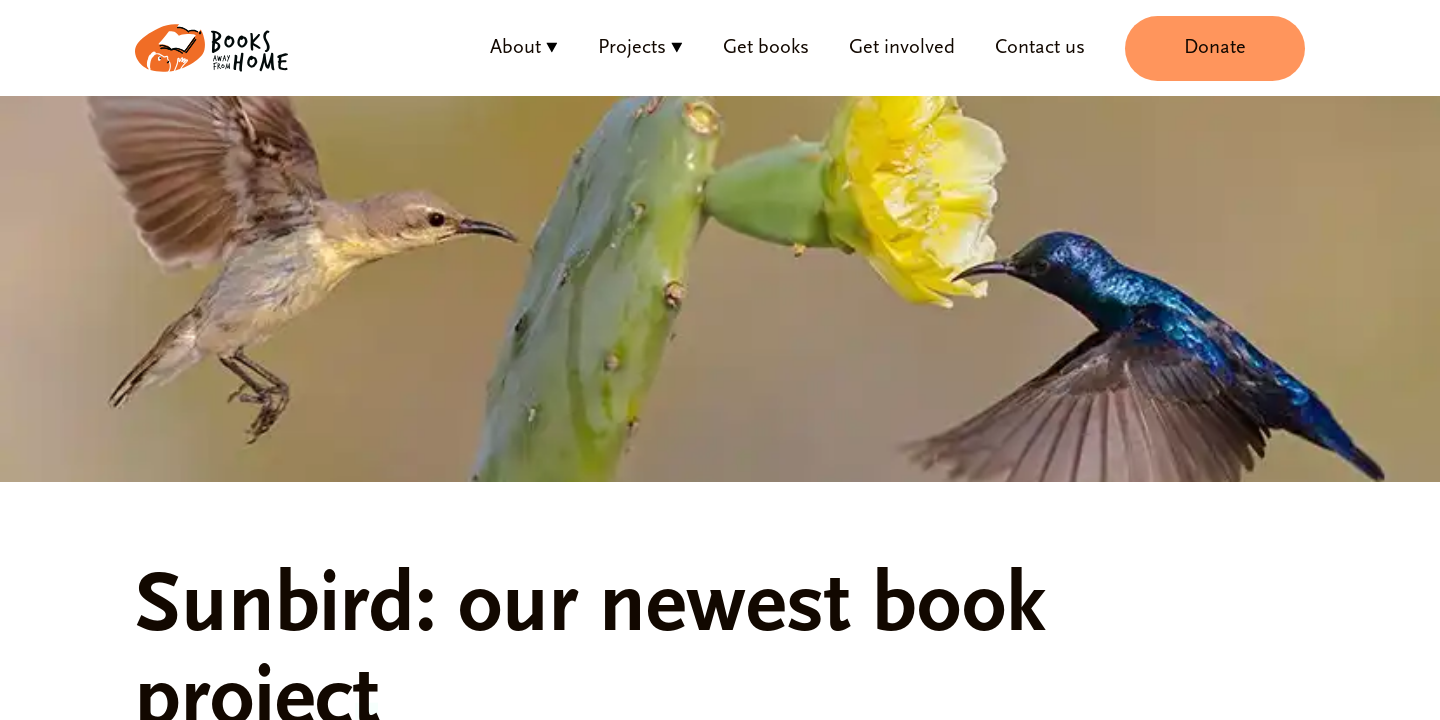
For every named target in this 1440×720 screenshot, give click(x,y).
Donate (1215, 48)
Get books (766, 48)
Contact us (1040, 48)
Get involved (902, 48)
